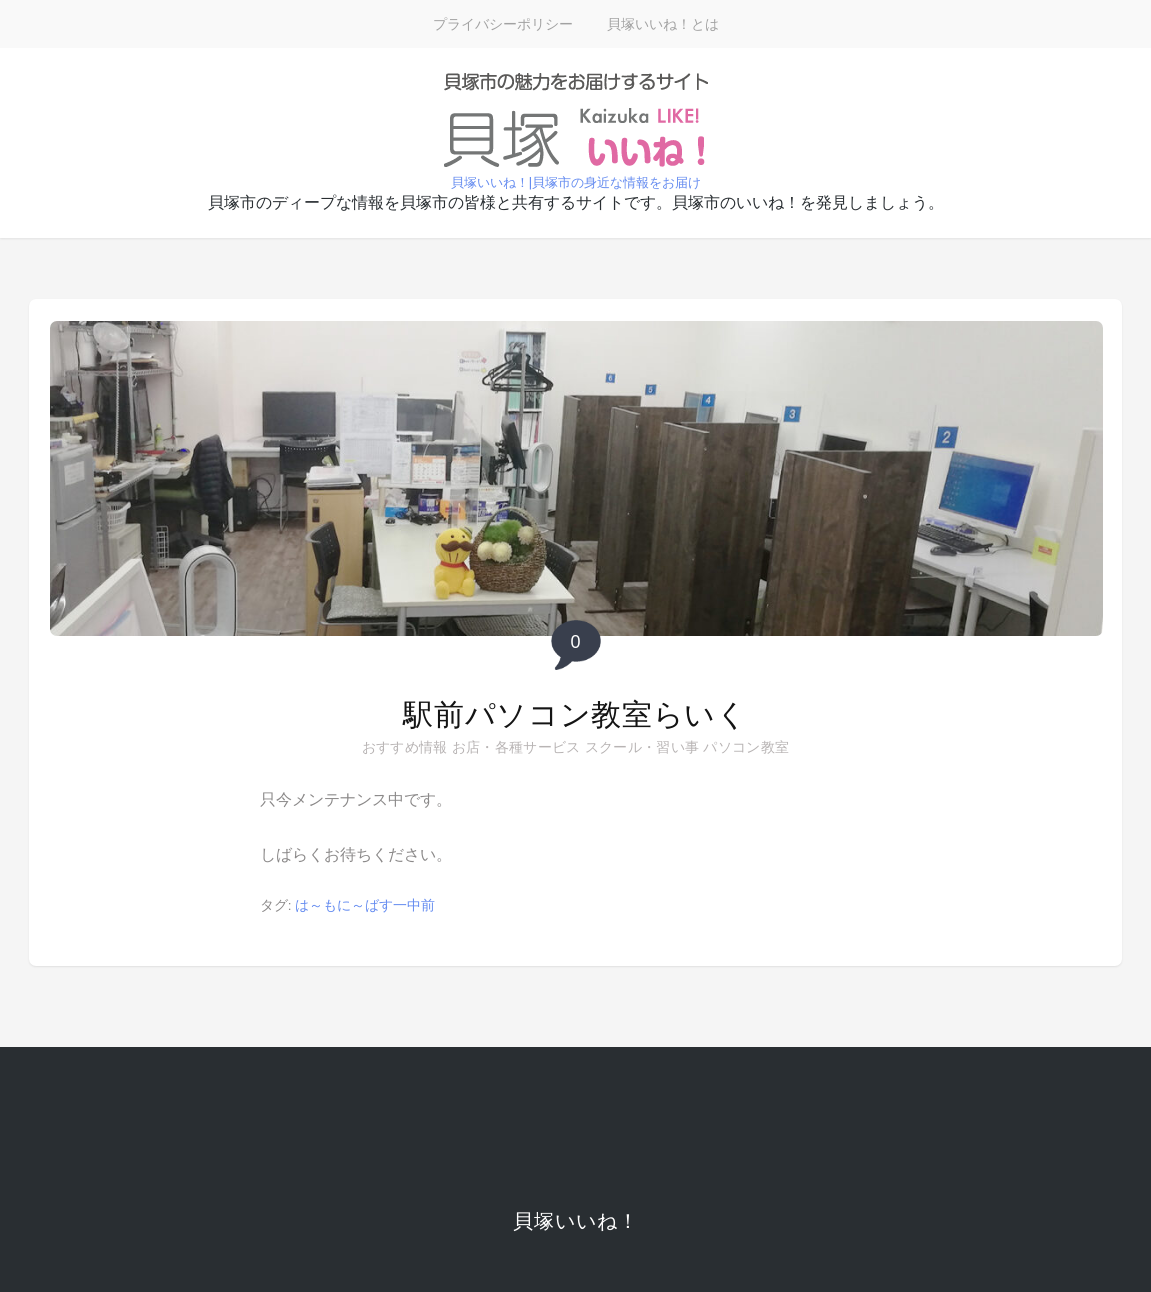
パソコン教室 (746, 747)
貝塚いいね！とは (663, 24)
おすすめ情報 (405, 747)
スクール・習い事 (642, 747)
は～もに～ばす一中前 (365, 905)
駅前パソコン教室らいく (575, 714)
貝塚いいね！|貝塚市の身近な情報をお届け (576, 182)
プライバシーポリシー (503, 24)
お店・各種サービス (516, 747)
